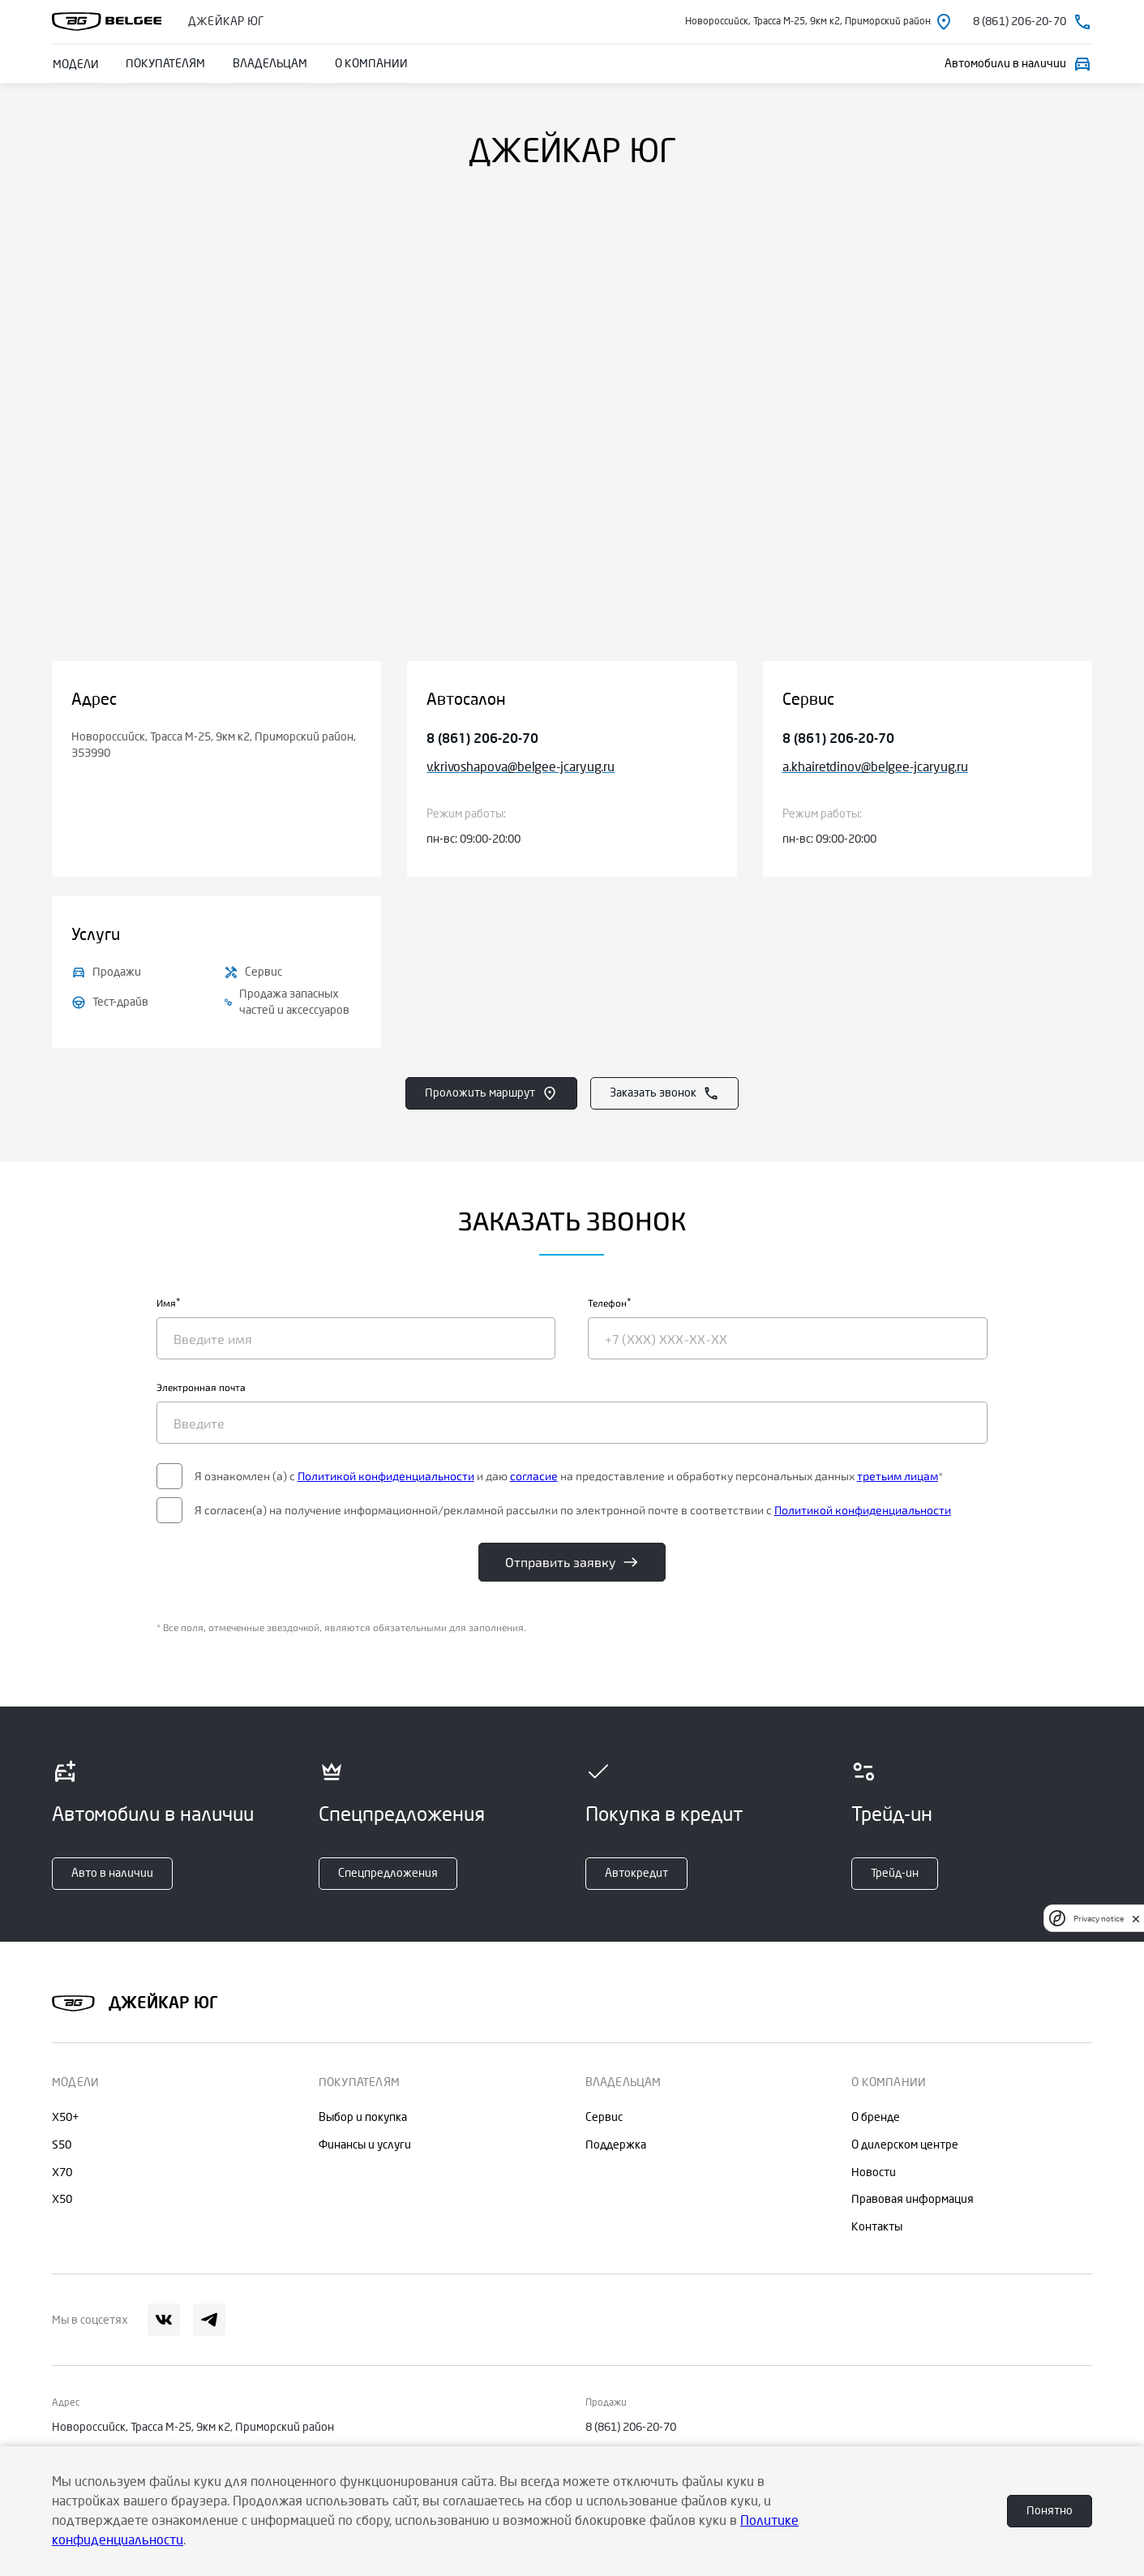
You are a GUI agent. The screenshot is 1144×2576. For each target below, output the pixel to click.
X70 (62, 2172)
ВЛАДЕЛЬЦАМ (266, 64)
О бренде (875, 2117)
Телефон (608, 1310)
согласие (620, 1479)
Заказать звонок (664, 1093)
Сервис (604, 2117)
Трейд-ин (895, 1873)
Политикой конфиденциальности (471, 1479)
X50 (62, 2199)
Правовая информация (912, 2199)
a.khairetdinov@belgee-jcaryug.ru (875, 767)
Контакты (876, 2227)
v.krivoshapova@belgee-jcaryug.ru (520, 767)
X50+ (65, 2117)
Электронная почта (287, 1395)
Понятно (1049, 2511)
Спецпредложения (388, 1873)
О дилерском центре (904, 2145)
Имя (252, 1310)
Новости (873, 2172)
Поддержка (615, 2145)
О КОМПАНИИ (366, 64)
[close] (1136, 1919)
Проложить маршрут (491, 1093)
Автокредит (636, 1873)
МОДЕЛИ (75, 64)
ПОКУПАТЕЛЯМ (164, 64)
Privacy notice (1098, 1918)
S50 (61, 2145)
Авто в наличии (112, 1873)
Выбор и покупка (363, 2117)
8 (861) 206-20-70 (482, 739)
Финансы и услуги (365, 2145)
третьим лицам (363, 1495)
